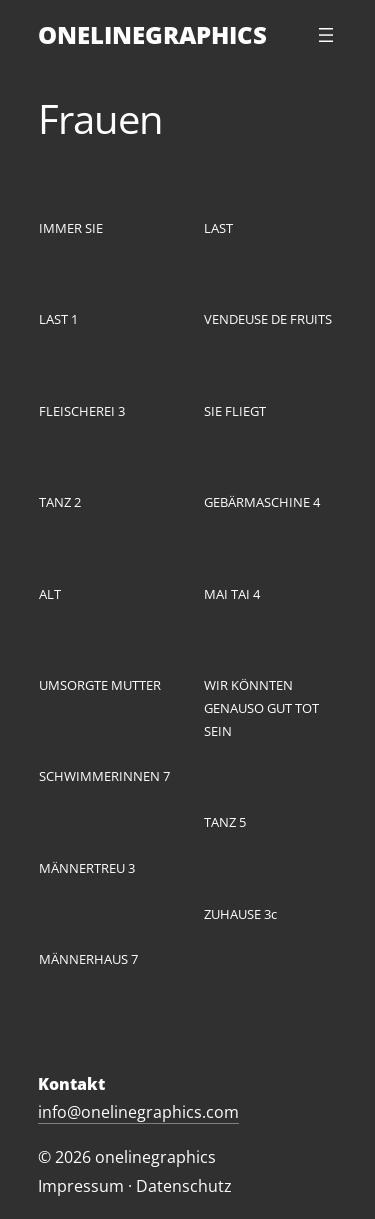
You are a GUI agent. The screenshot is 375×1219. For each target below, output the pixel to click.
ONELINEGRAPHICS (152, 34)
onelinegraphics (155, 1157)
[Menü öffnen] (326, 35)
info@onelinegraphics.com (138, 1112)
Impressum (81, 1186)
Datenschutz (184, 1186)
